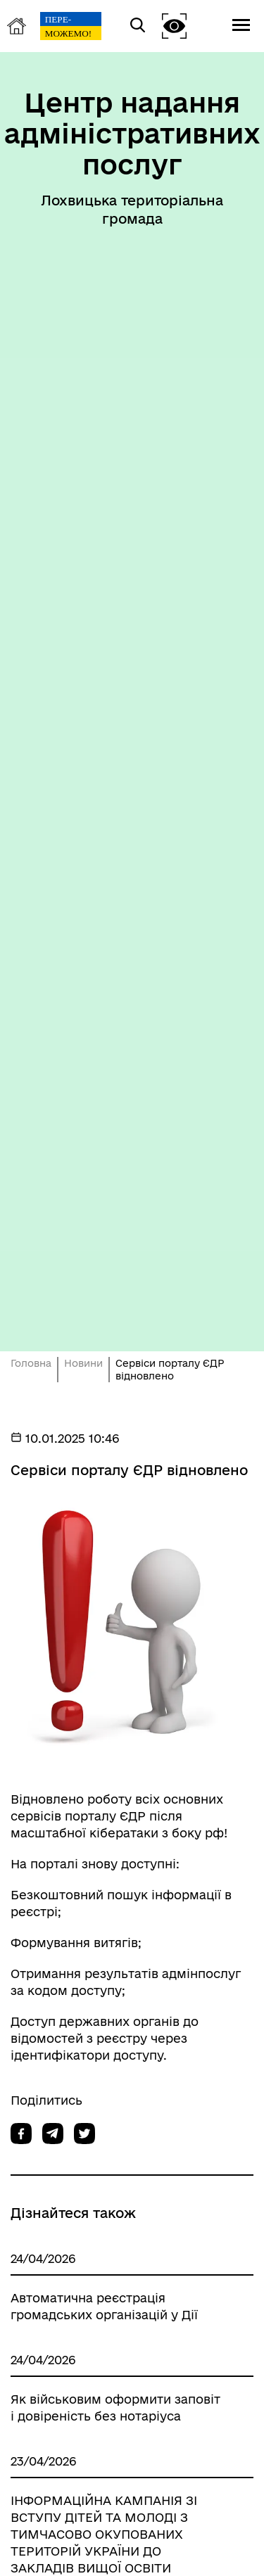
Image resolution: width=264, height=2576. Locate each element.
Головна (31, 1363)
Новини (83, 1363)
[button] (174, 25)
